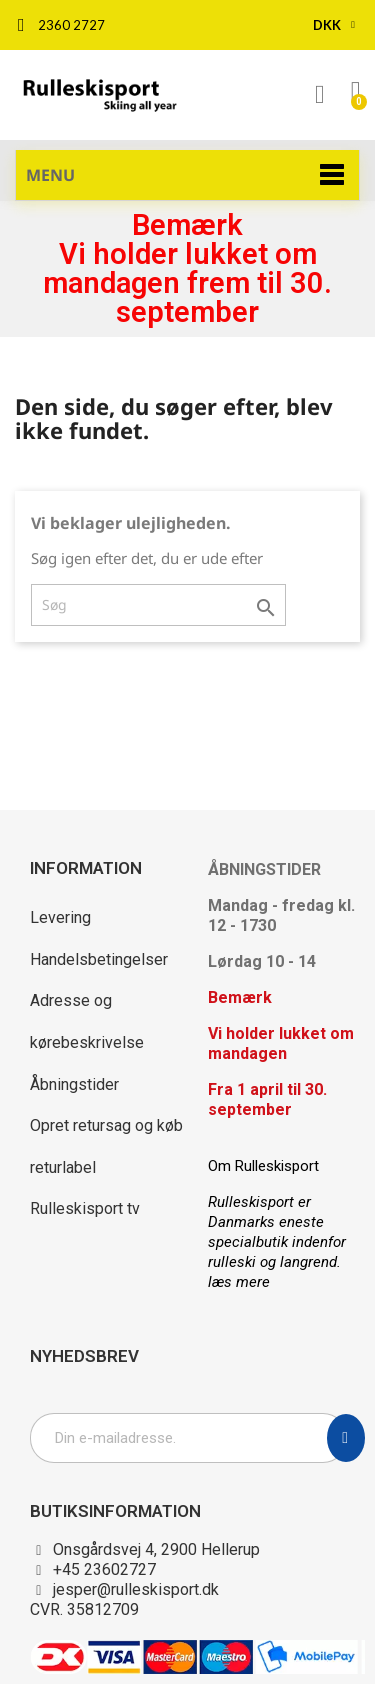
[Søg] (158, 605)
